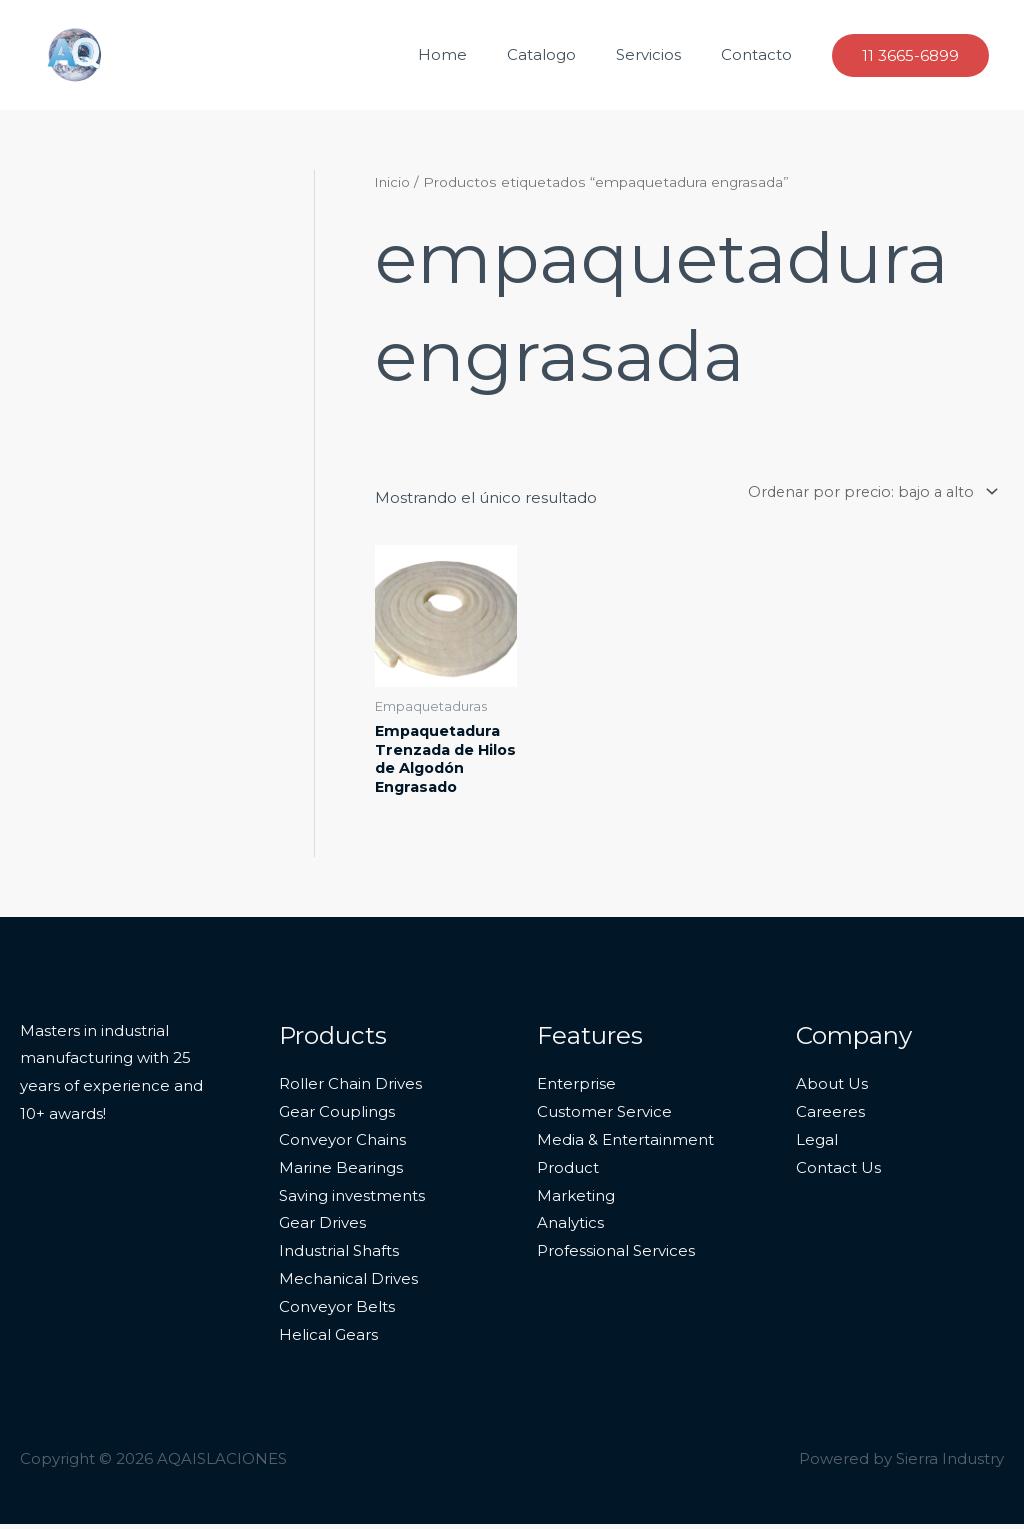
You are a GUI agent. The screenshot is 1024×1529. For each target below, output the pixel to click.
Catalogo (566, 54)
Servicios (663, 54)
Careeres (830, 1116)
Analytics (570, 1228)
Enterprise (576, 1088)
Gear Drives (322, 1228)
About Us (832, 1088)
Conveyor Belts (337, 1311)
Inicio (393, 182)
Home (477, 54)
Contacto (761, 54)
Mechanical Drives (348, 1283)
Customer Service (604, 1116)
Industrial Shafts (339, 1255)
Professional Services (616, 1255)
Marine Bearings (341, 1172)
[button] (910, 55)
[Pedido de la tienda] (864, 492)
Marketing (576, 1200)
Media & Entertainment (625, 1144)
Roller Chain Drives (350, 1088)
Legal (817, 1144)
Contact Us (838, 1172)
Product (568, 1172)
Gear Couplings (337, 1116)
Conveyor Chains (342, 1144)
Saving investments (352, 1200)
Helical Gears (328, 1339)
